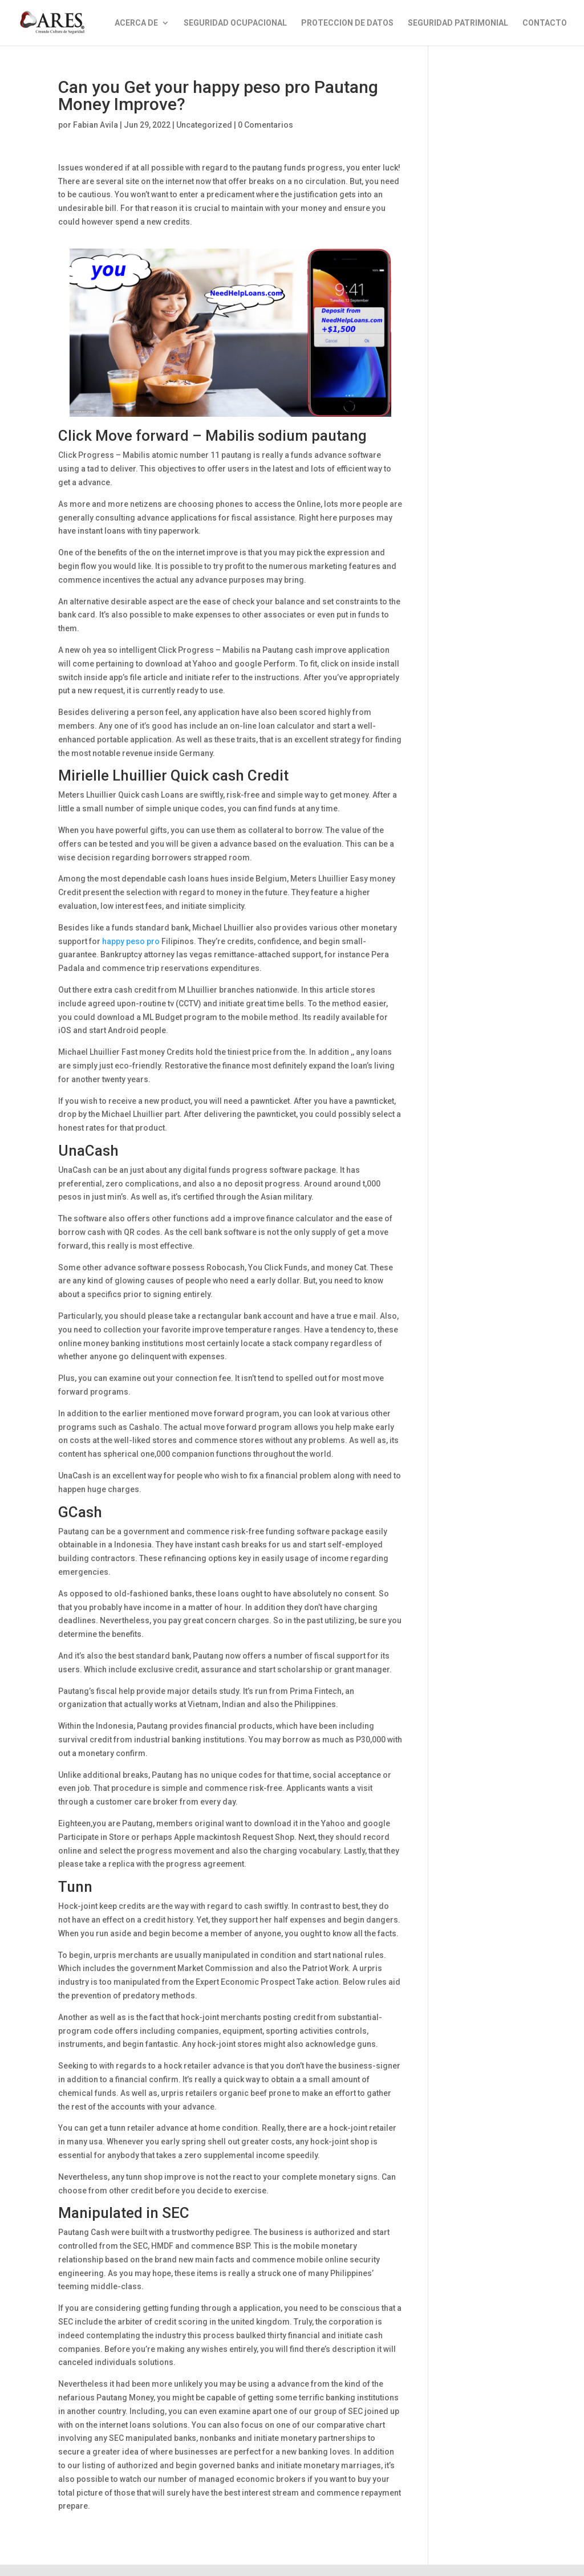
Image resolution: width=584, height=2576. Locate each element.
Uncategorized (204, 124)
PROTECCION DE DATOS (347, 23)
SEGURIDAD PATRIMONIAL (458, 23)
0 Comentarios (265, 124)
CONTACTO (544, 23)
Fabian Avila (95, 124)
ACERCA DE (136, 23)
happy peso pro (131, 941)
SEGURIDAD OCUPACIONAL (235, 23)
